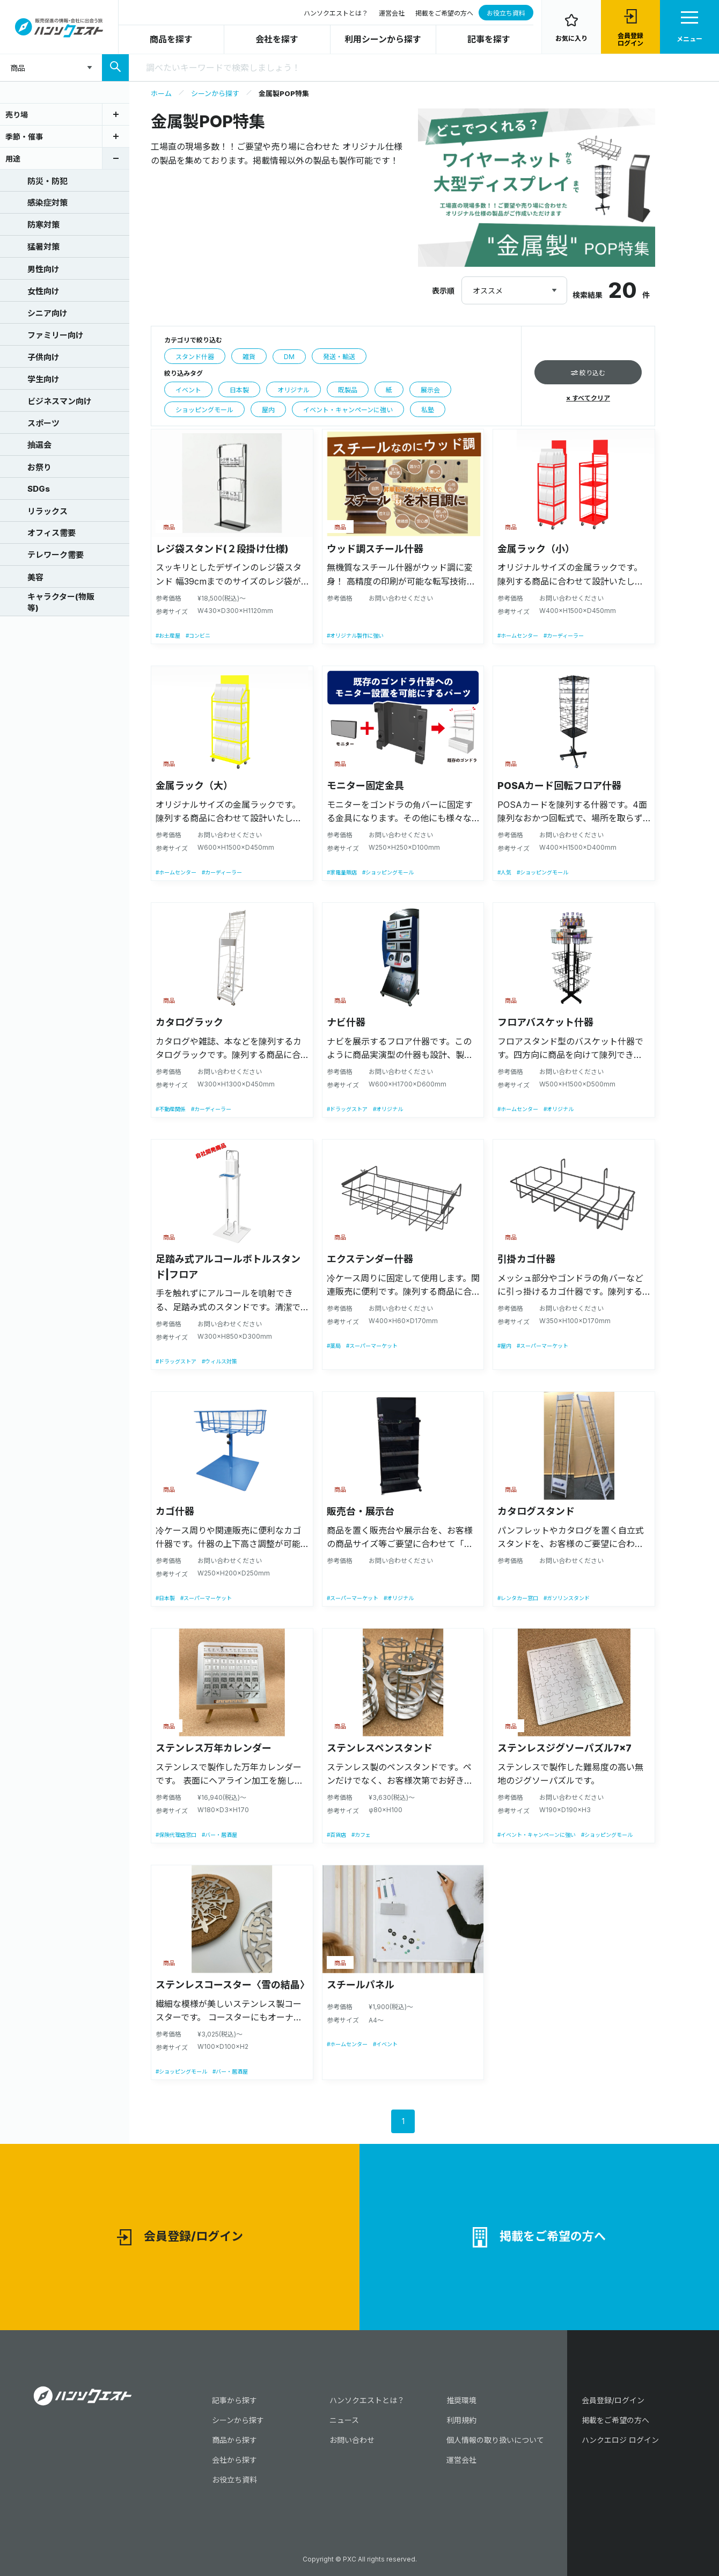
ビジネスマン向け (47, 400)
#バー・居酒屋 (219, 1834)
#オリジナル (388, 1109)
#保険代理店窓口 (176, 1834)
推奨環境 (461, 2400)
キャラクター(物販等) (48, 602)
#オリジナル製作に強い (355, 635)
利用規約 (461, 2420)
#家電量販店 (342, 872)
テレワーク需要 (43, 554)
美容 (23, 576)
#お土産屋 (168, 635)
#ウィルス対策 (219, 1361)
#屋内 (504, 1345)
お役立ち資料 (506, 13)
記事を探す (488, 39)
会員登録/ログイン (180, 2237)
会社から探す (234, 2459)
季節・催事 (24, 136)
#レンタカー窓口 (517, 1598)
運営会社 (392, 13)
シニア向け (35, 312)
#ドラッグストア (347, 1109)
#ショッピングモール (388, 872)
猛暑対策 (31, 246)
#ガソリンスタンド (567, 1598)
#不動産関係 (171, 1109)
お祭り (27, 466)
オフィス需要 (39, 532)
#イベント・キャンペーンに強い (536, 1834)
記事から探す (234, 2400)
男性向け (31, 268)
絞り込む (588, 373)
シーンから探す (215, 93)
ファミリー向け (43, 334)
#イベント (385, 2044)
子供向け (31, 356)
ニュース (344, 2420)
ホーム (161, 93)
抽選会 (27, 444)
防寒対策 (31, 224)
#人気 (504, 872)
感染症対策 (35, 202)
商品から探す (234, 2439)
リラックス (35, 510)
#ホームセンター (517, 635)
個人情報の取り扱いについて (495, 2439)
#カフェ (361, 1834)
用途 (12, 158)
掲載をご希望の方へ (444, 13)
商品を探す (171, 39)
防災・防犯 (35, 180)
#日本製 (165, 1598)
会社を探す (276, 39)
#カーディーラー (564, 635)
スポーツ (31, 422)
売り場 (16, 114)
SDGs (26, 488)
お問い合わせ (352, 2439)
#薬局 (334, 1345)
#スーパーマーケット (372, 1345)
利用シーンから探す (382, 39)
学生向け (31, 378)
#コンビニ (198, 635)
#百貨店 (336, 1834)
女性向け (31, 290)
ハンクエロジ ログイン (620, 2439)
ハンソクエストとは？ (336, 13)
